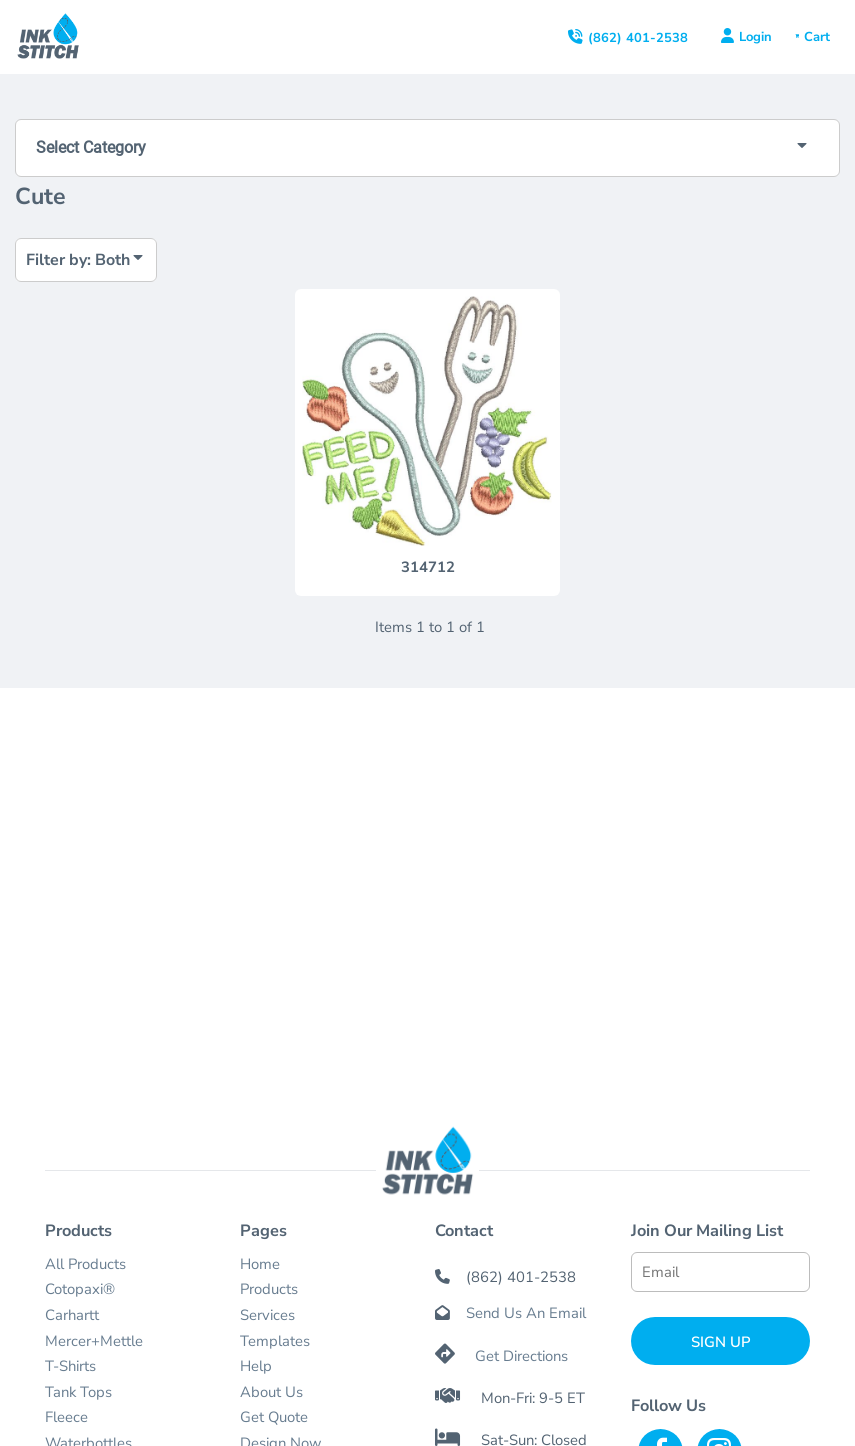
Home (260, 1264)
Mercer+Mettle (94, 1341)
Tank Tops (78, 1392)
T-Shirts (70, 1366)
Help (256, 1366)
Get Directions (521, 1356)
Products (269, 1289)
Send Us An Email (526, 1313)
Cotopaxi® (80, 1289)
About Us (271, 1392)
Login (755, 37)
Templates (275, 1341)
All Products (85, 1264)
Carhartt (72, 1315)
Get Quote (274, 1417)
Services (267, 1315)
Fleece (66, 1417)
